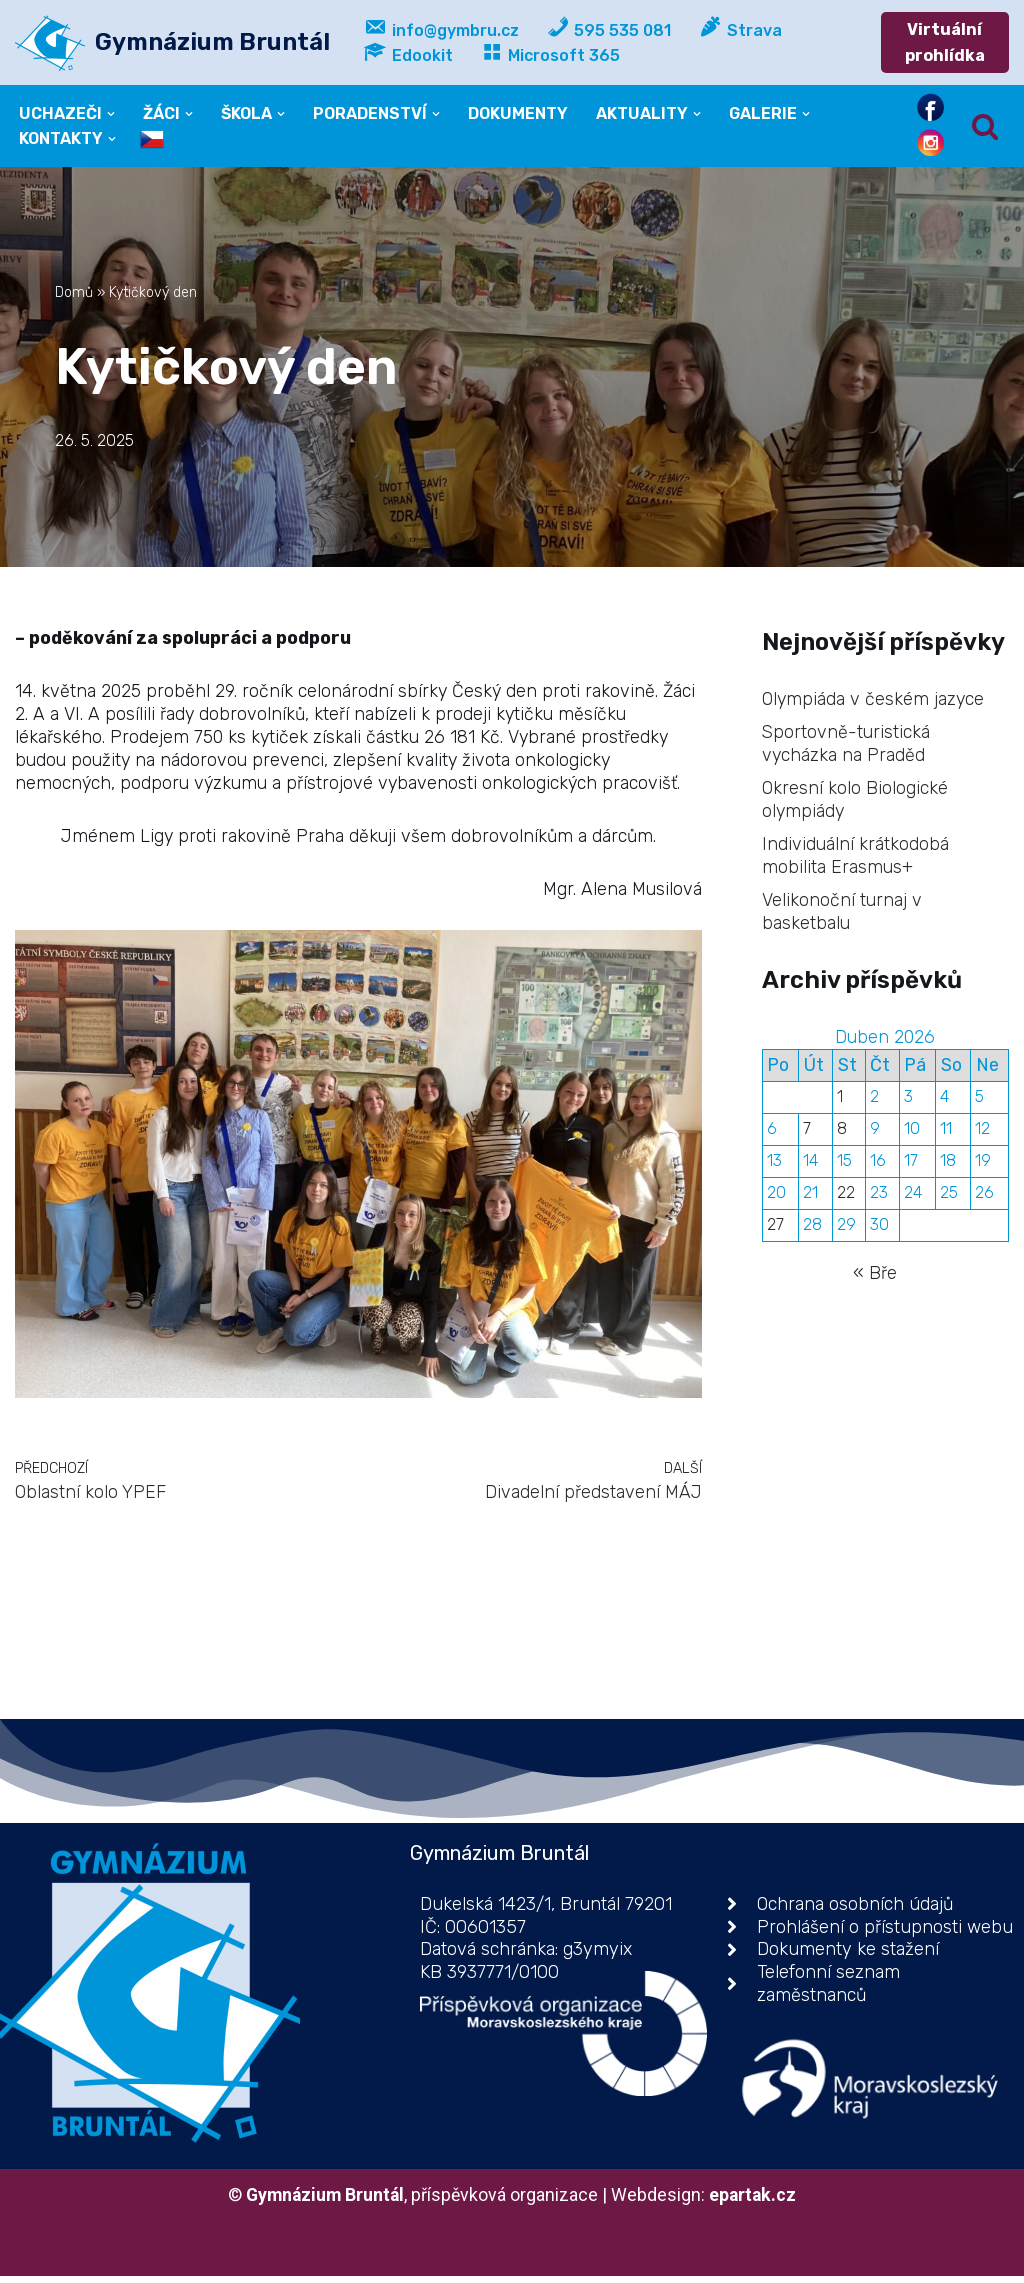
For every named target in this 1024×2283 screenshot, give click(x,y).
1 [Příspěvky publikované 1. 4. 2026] (841, 1104)
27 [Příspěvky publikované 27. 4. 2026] (775, 1234)
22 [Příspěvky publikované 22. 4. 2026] (847, 1201)
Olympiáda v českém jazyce (874, 700)
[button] (112, 114)
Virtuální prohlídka (946, 42)
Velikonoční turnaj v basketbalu (842, 915)
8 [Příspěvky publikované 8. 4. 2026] (843, 1136)
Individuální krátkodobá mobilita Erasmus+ (856, 858)
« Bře (875, 1282)
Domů (74, 293)
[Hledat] (985, 127)
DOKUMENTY (521, 113)
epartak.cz (755, 2201)
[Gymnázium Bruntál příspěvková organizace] (172, 43)
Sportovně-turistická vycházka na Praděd (847, 745)
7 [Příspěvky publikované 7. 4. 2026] (808, 1136)
